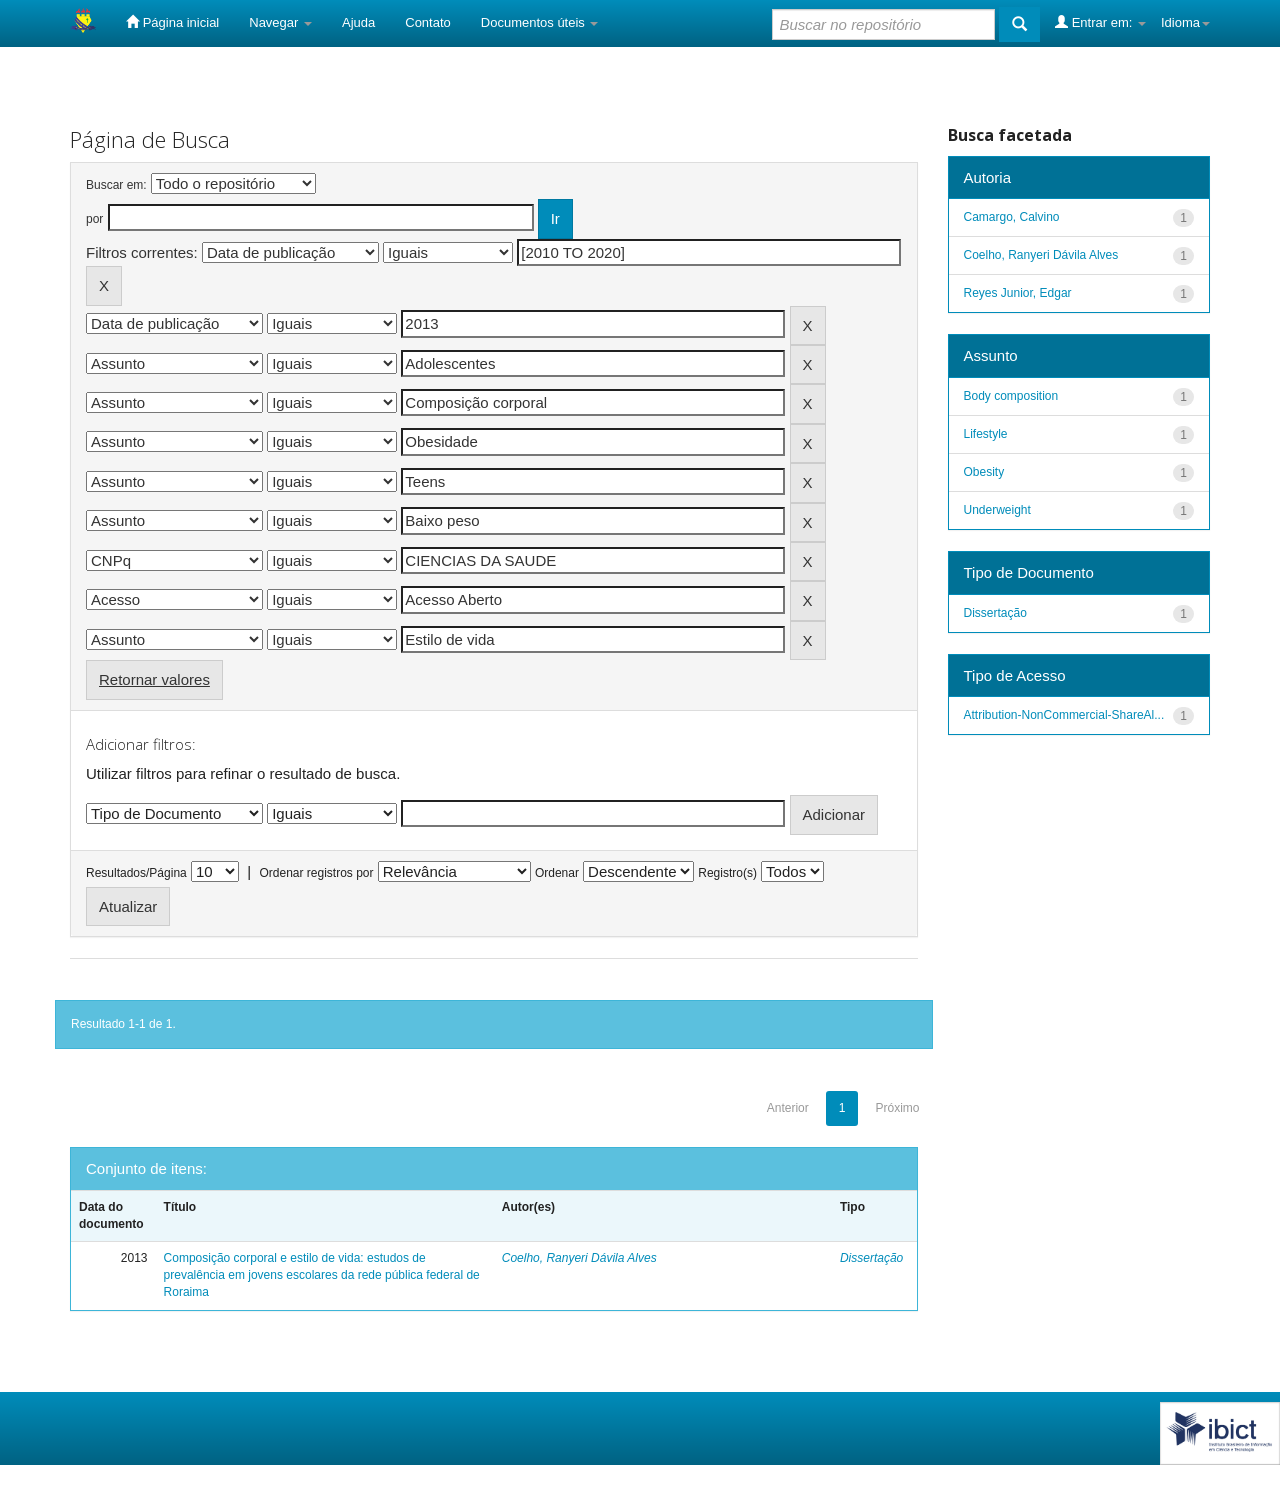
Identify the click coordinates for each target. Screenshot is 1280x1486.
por (94, 219)
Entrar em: (1100, 22)
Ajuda (358, 22)
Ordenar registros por (316, 873)
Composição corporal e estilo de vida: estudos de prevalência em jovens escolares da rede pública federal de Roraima (322, 1275)
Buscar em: (116, 185)
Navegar (280, 22)
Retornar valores (154, 679)
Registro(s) (727, 873)
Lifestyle (986, 434)
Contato (428, 22)
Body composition (1011, 396)
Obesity (984, 472)
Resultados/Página (136, 873)
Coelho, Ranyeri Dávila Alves (579, 1258)
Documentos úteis (540, 22)
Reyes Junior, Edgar (1018, 293)
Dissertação (871, 1258)
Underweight (997, 510)
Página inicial (172, 22)
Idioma (1185, 22)
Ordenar (557, 873)
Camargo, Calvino (1012, 217)
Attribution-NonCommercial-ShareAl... (1064, 715)
